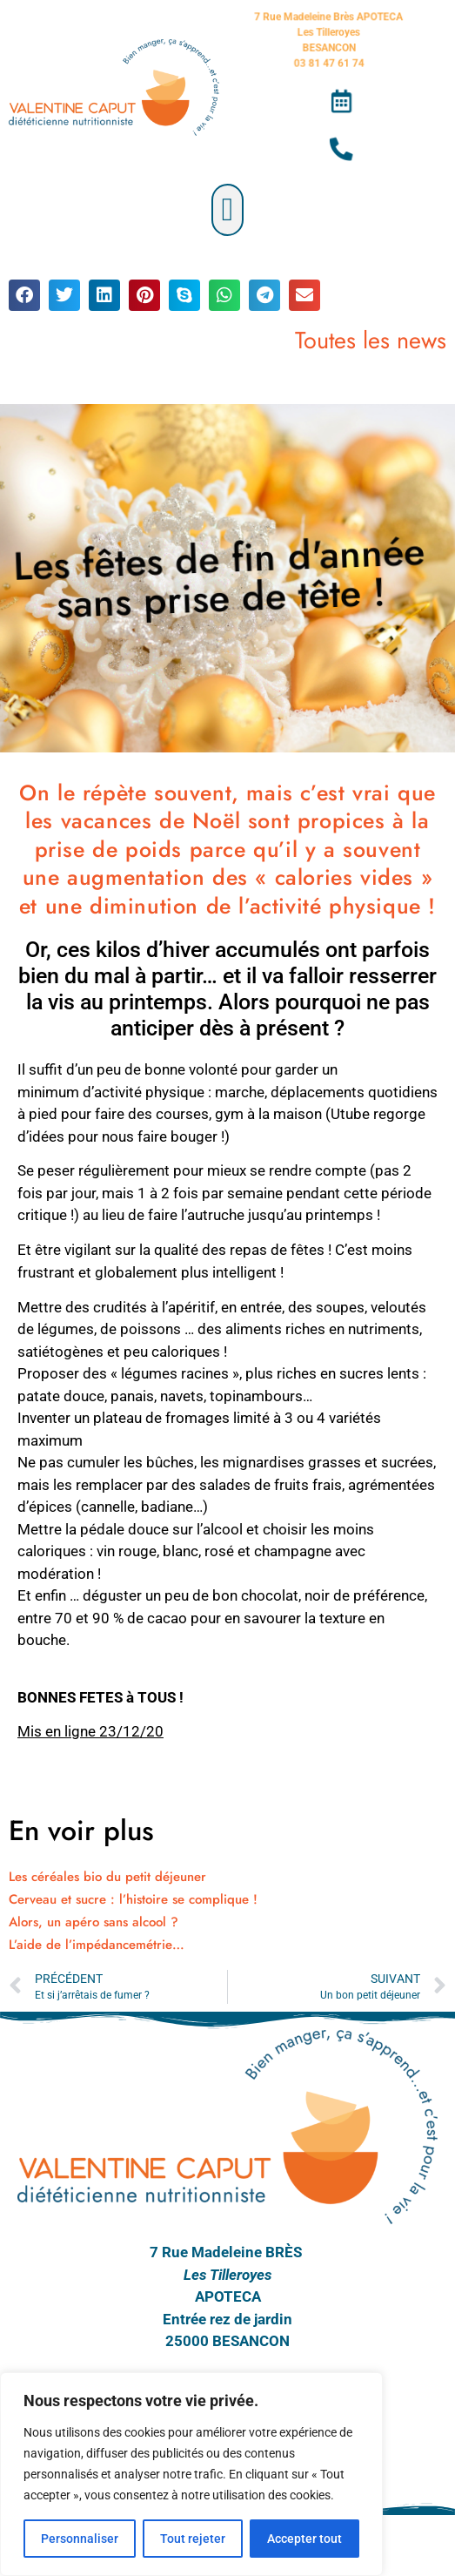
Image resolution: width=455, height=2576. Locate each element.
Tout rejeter (192, 2539)
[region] (191, 2474)
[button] (227, 210)
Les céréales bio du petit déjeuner (107, 1876)
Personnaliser (79, 2539)
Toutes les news (370, 340)
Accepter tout (304, 2539)
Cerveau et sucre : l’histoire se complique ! (133, 1899)
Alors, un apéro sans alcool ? (93, 1922)
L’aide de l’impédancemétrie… (96, 1944)
